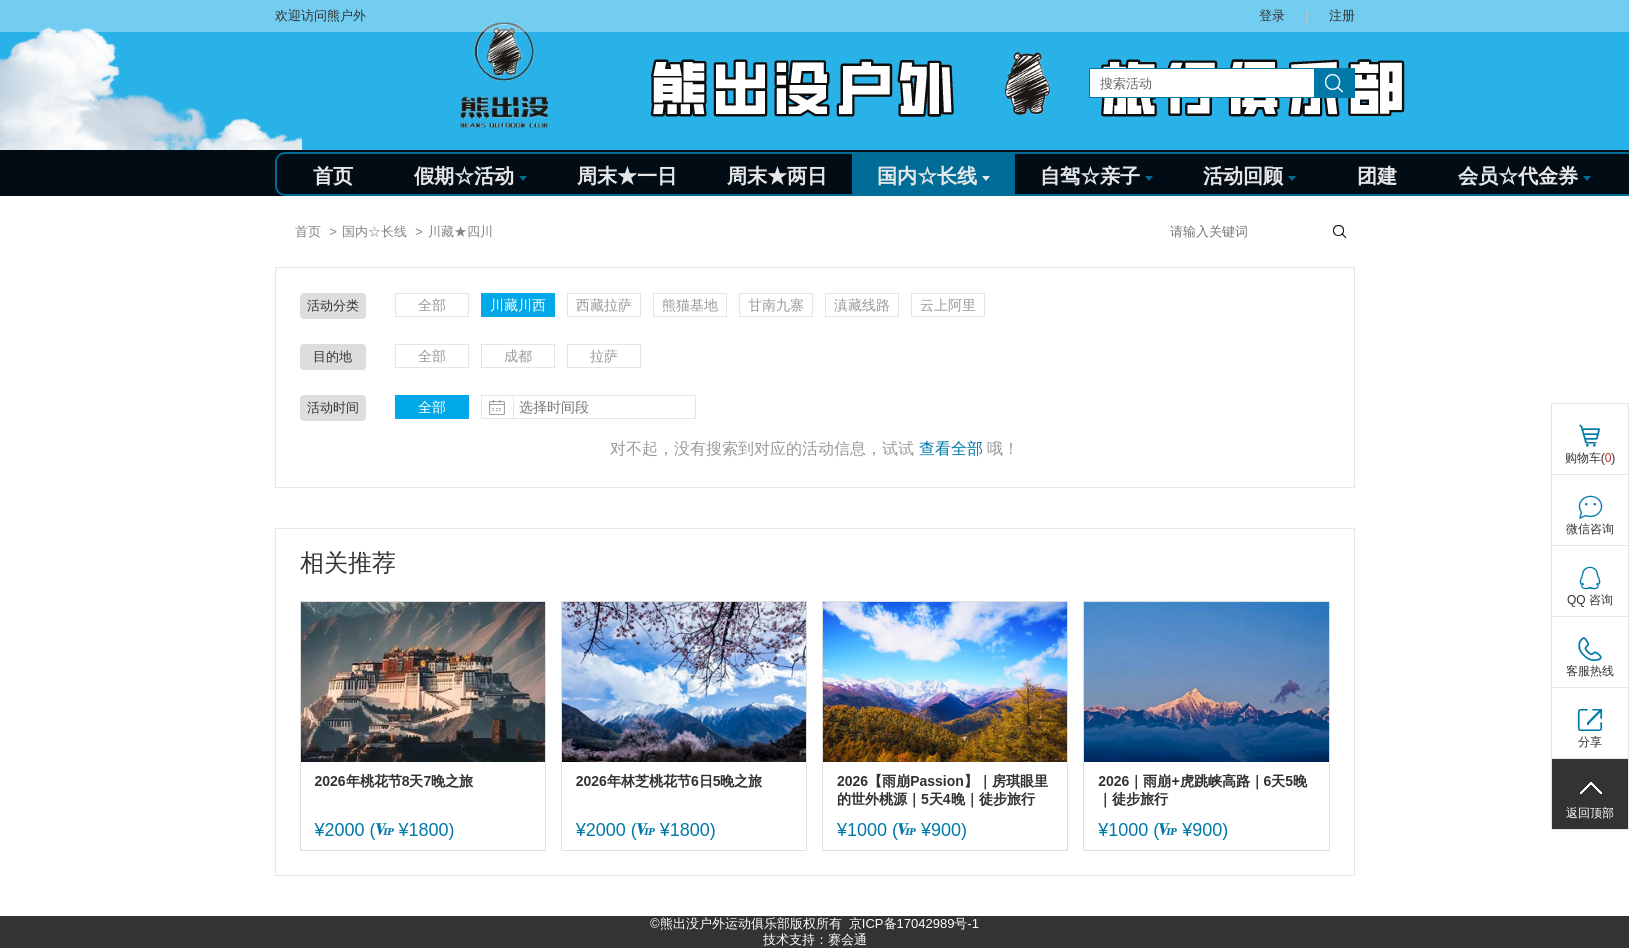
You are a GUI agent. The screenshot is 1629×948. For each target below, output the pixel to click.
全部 (432, 305)
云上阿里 (948, 305)
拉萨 (604, 356)
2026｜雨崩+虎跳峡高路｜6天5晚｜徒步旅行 (1202, 790)
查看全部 (951, 448)
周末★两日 (777, 176)
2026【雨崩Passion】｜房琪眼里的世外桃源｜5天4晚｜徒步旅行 (942, 790)
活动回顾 (1249, 176)
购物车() (1590, 458)
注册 (1342, 15)
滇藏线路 (862, 305)
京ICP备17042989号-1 (914, 923)
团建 (1377, 176)
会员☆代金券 (1524, 176)
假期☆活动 (470, 176)
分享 (1590, 742)
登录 (1272, 15)
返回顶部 (1590, 813)
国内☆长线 (933, 176)
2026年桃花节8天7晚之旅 (394, 781)
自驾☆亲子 (1096, 176)
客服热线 (1590, 671)
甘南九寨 (776, 305)
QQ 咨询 (1590, 600)
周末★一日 (627, 176)
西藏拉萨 (604, 305)
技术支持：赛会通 (815, 939)
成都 (518, 356)
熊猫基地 (690, 305)
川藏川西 (518, 305)
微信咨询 (1590, 529)
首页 (333, 176)
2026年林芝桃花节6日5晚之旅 (669, 781)
